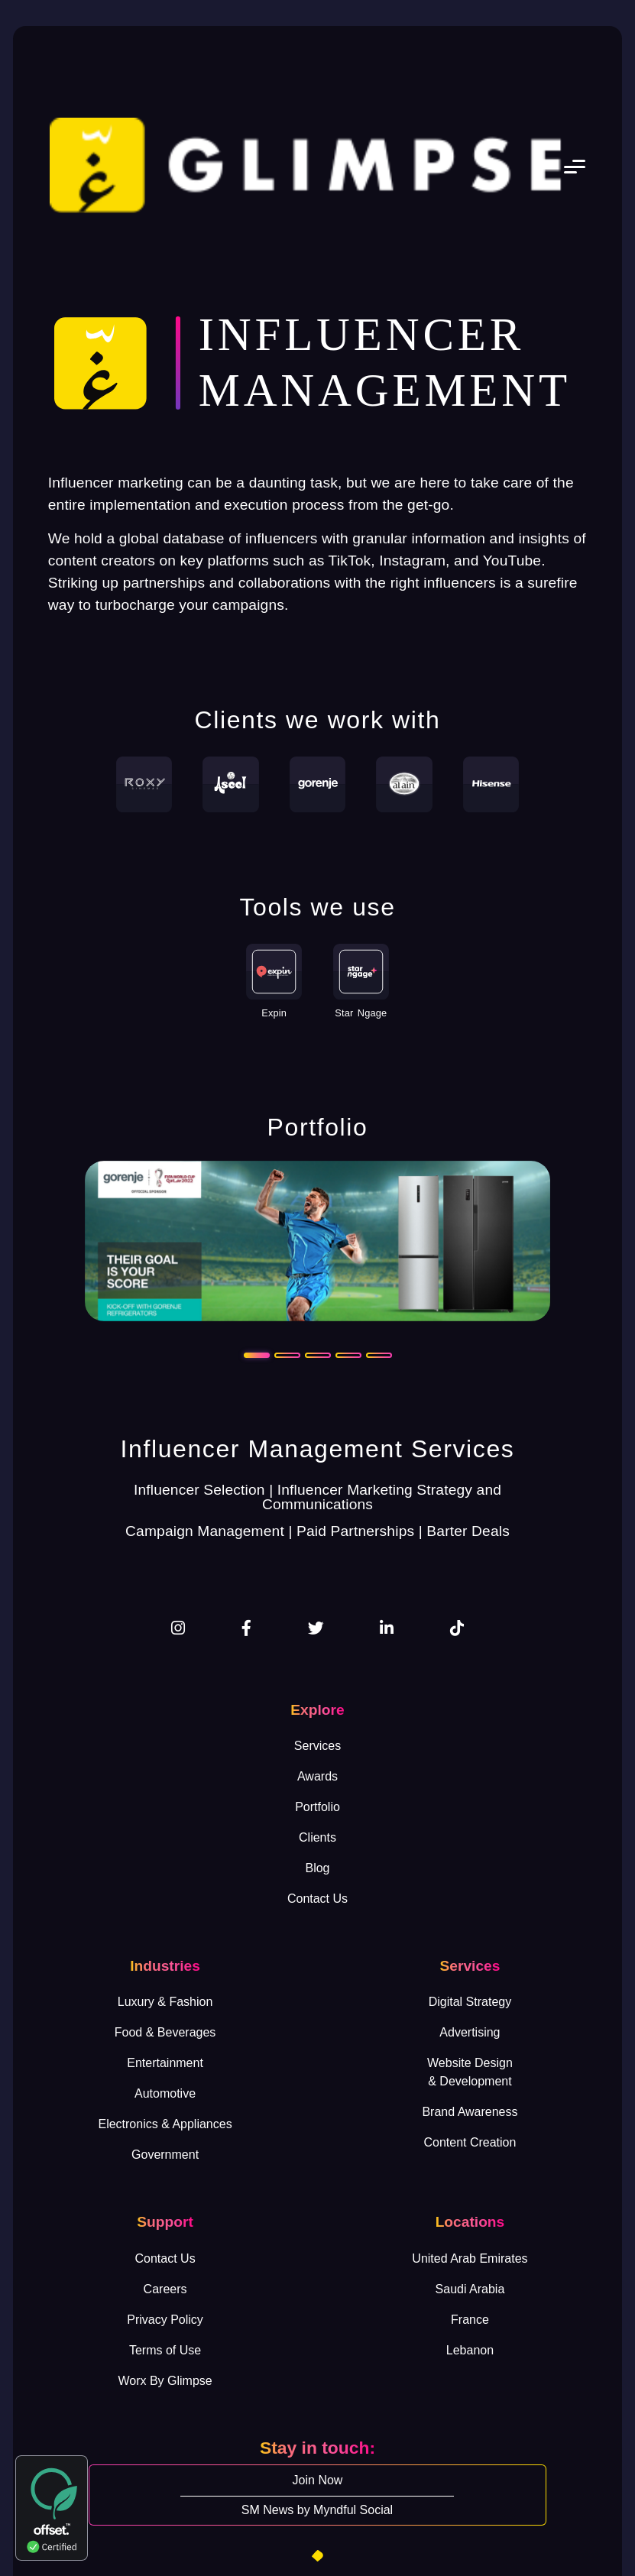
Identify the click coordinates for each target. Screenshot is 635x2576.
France (470, 2319)
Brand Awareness (469, 2111)
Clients (317, 1837)
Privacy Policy (165, 2319)
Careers (165, 2289)
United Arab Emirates (469, 2258)
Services (317, 1745)
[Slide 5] (379, 1355)
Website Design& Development (470, 2072)
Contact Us (317, 1898)
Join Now (318, 2480)
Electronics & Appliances (165, 2124)
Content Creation (469, 2142)
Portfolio (317, 1806)
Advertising (469, 2032)
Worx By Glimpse (165, 2380)
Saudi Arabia (470, 2289)
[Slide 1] (257, 1355)
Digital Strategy (470, 2001)
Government (165, 2154)
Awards (317, 1776)
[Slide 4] (348, 1355)
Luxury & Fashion (165, 2001)
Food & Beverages (165, 2032)
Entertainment (165, 2062)
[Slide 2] (287, 1355)
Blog (317, 1868)
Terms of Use (165, 2350)
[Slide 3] (318, 1355)
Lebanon (470, 2350)
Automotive (165, 2093)
